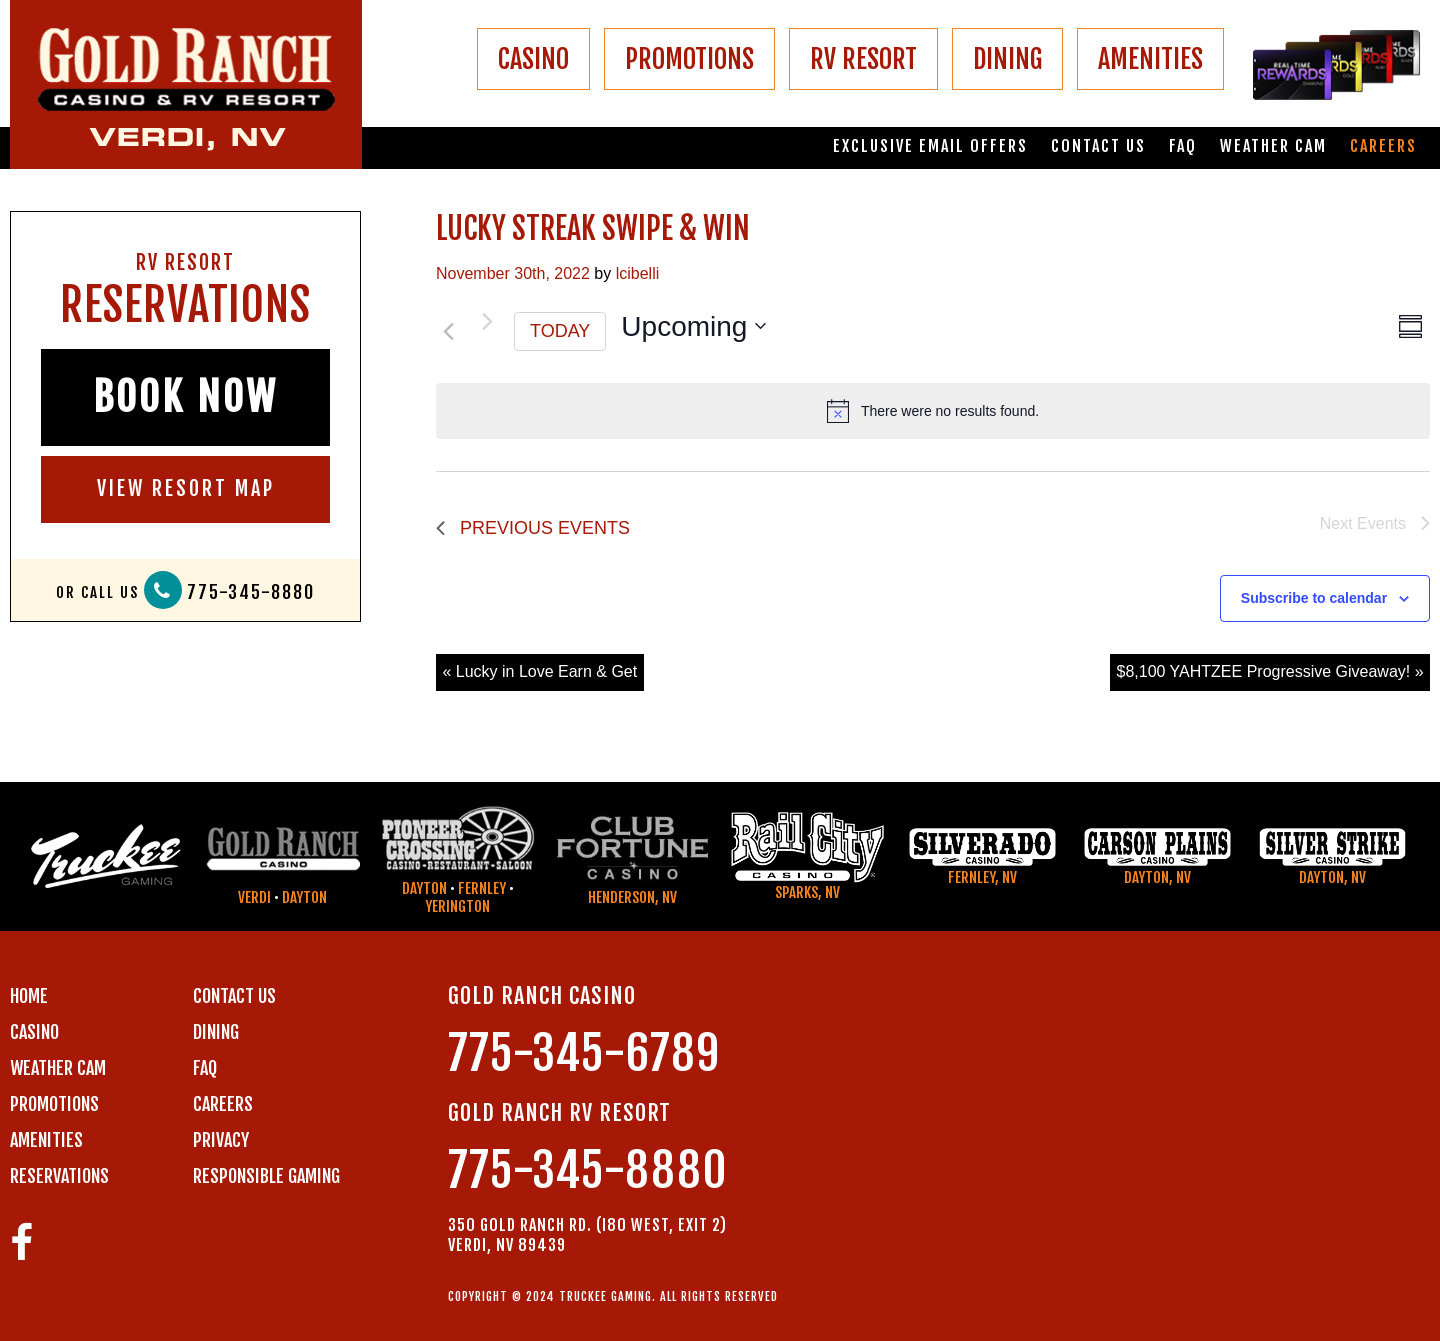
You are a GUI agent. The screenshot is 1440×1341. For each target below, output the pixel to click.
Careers (1383, 146)
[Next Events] (487, 321)
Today (560, 331)
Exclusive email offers (930, 146)
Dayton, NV (1157, 877)
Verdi (254, 897)
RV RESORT (863, 59)
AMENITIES (1150, 59)
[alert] (933, 411)
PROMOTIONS (689, 59)
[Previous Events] (448, 331)
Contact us (1098, 146)
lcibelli (638, 273)
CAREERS (223, 1104)
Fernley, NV (982, 877)
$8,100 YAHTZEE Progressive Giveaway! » (1270, 671)
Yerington (457, 906)
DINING (1007, 59)
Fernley (482, 888)
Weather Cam (1273, 146)
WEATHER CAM (58, 1068)
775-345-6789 (584, 1053)
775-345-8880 (251, 592)
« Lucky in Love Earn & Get (539, 671)
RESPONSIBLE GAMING (266, 1176)
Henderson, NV (632, 897)
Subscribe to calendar (1314, 598)
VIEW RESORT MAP (186, 488)
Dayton (304, 897)
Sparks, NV (807, 892)
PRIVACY (221, 1140)
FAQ (1183, 146)
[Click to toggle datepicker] (693, 327)
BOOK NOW (185, 397)
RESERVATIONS (59, 1176)
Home (29, 996)
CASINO (533, 59)
